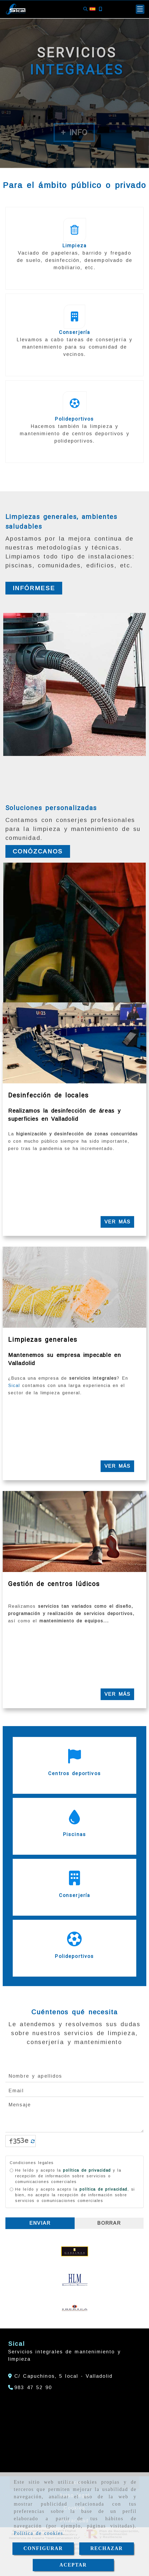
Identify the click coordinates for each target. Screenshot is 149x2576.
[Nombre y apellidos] (74, 2076)
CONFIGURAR (43, 2548)
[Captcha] (90, 2141)
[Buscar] (85, 9)
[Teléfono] (30, 2387)
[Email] (74, 2091)
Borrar (109, 2223)
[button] (140, 9)
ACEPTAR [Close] (73, 2565)
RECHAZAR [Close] (106, 2548)
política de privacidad (87, 2170)
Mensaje (74, 2116)
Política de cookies (38, 2533)
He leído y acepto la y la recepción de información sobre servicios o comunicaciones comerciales (65, 2176)
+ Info (74, 132)
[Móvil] (100, 9)
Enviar (40, 2223)
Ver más (117, 1221)
